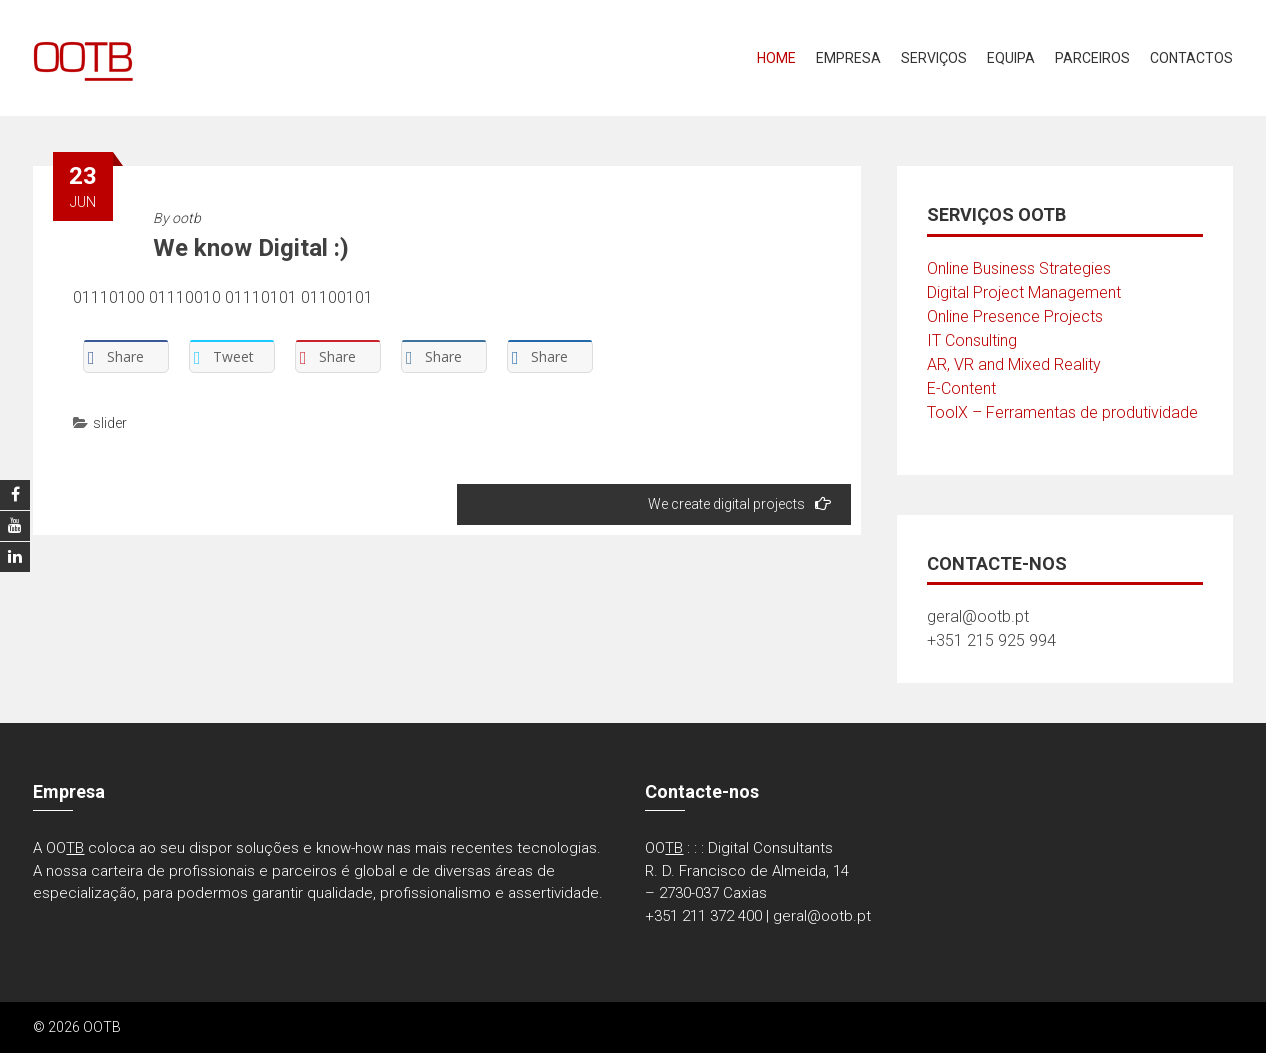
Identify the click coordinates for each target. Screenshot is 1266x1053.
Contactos (1191, 58)
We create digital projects (739, 503)
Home (776, 58)
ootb (186, 218)
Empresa (848, 58)
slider (110, 423)
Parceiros (1092, 58)
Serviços (934, 58)
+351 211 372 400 (703, 916)
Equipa (1011, 58)
